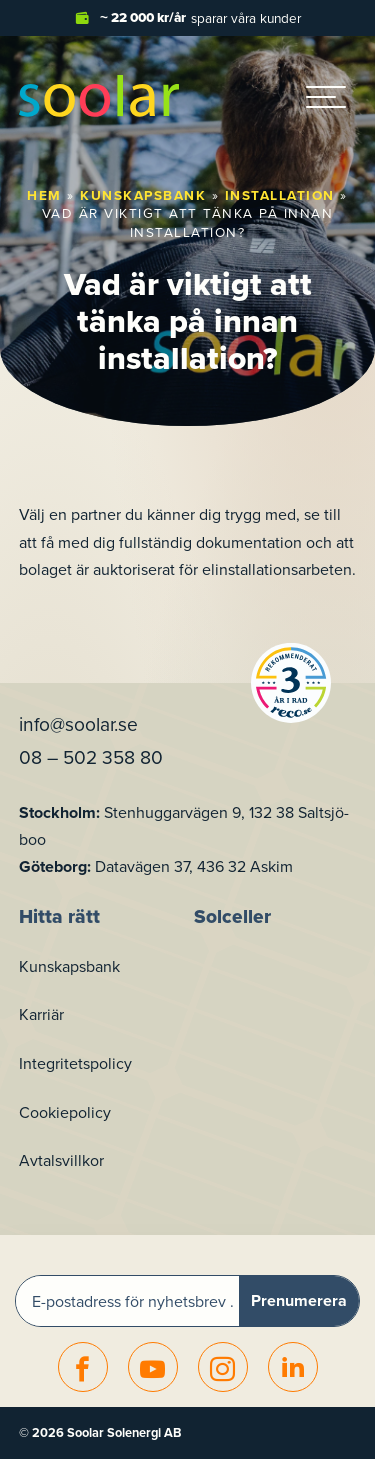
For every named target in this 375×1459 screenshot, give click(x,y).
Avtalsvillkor (61, 1160)
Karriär (41, 1014)
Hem (44, 195)
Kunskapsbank (143, 195)
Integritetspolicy (75, 1063)
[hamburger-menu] (326, 96)
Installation (280, 195)
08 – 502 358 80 (91, 756)
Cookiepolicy (65, 1112)
